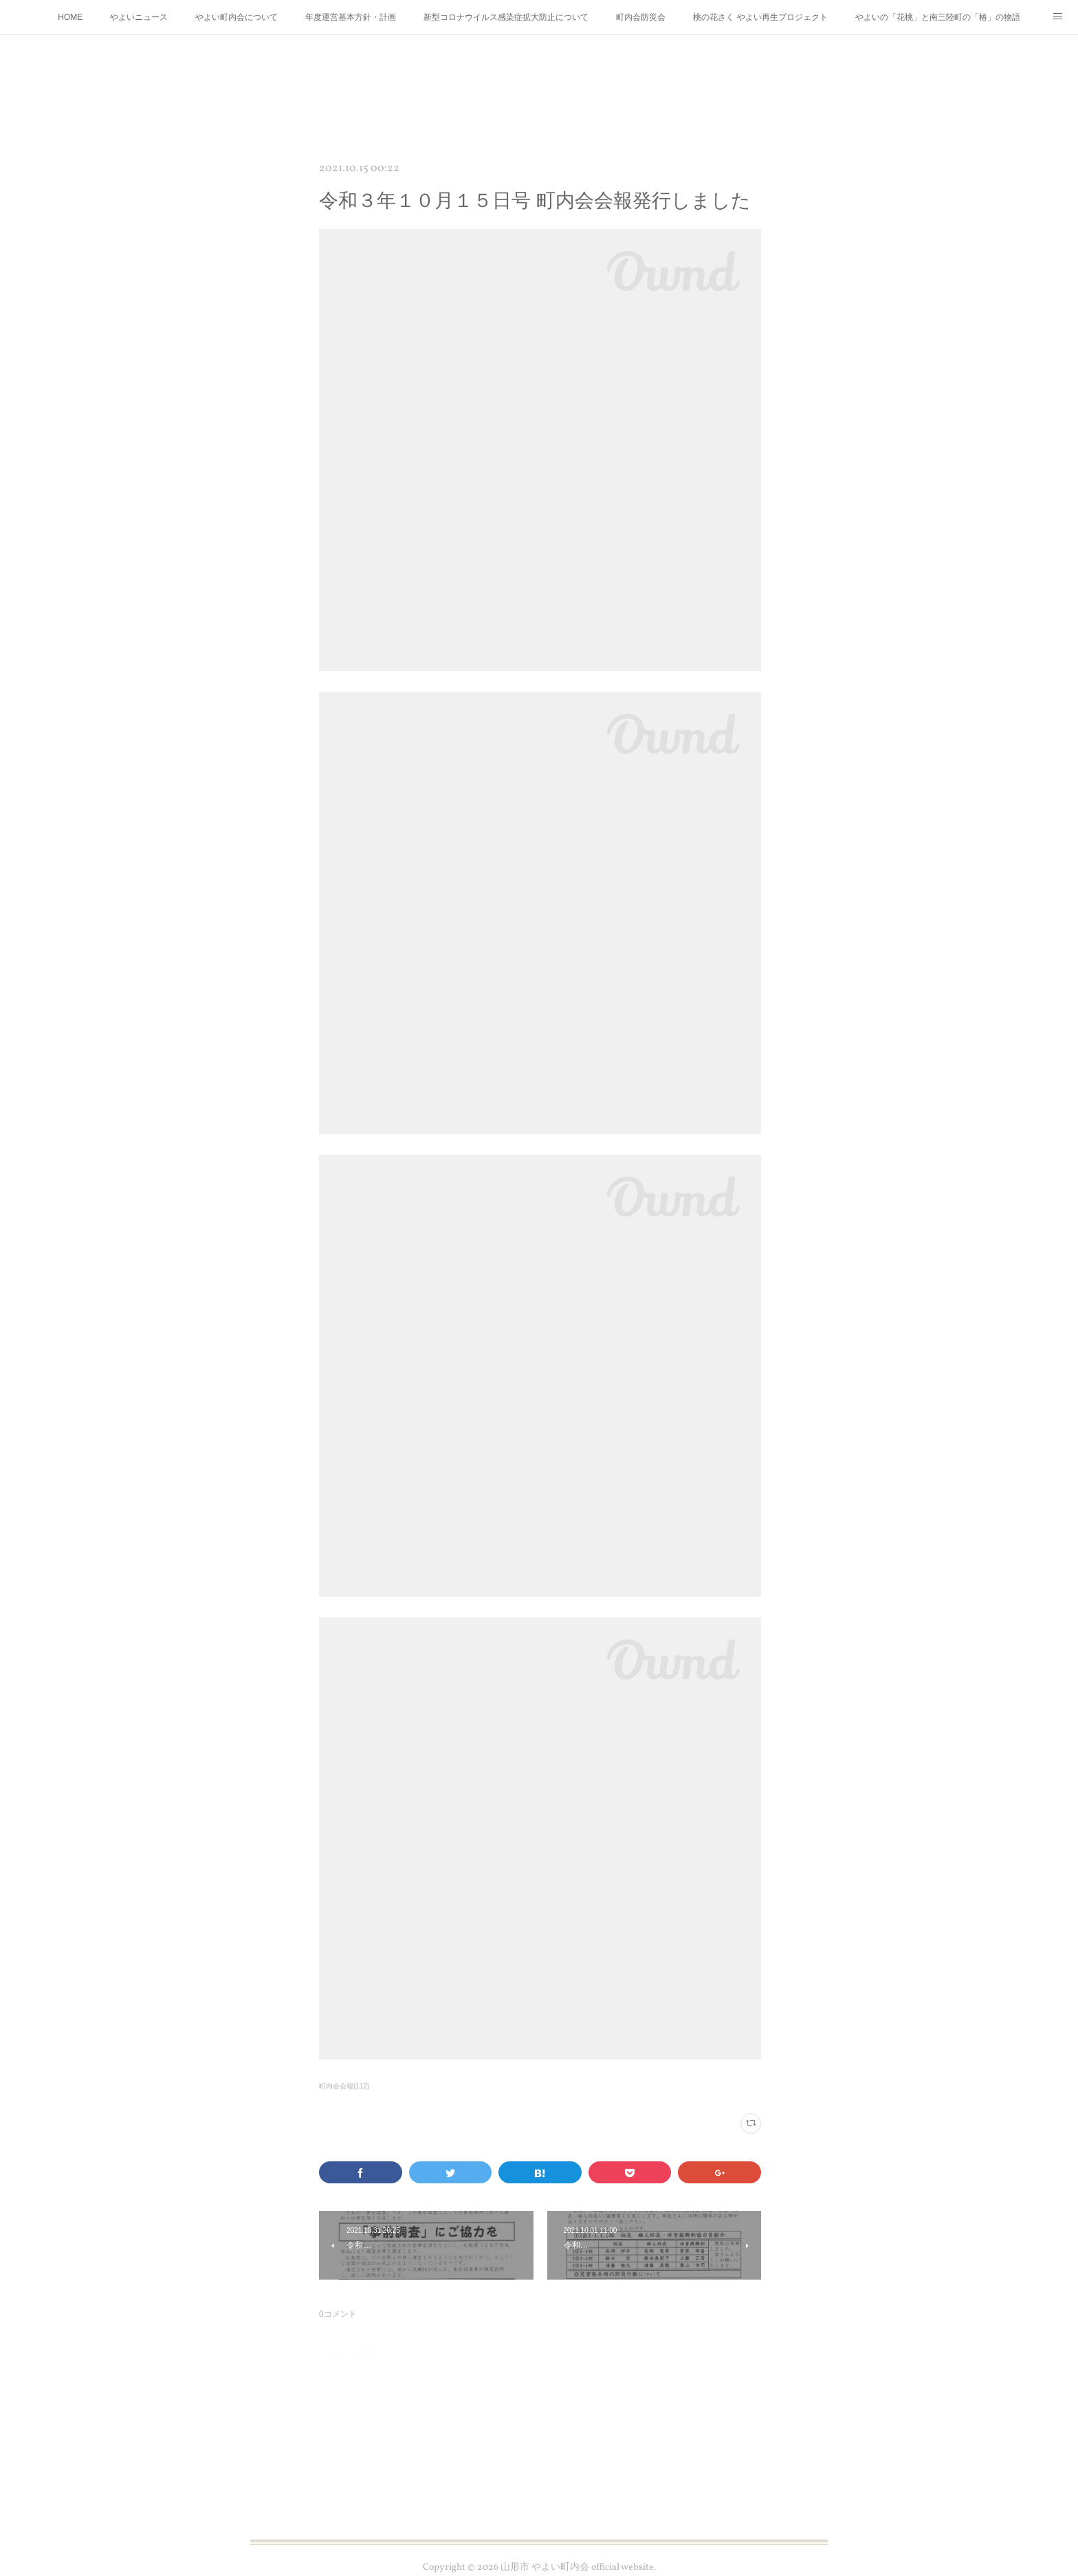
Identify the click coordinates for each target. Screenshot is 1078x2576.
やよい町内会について (236, 17)
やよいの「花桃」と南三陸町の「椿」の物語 (937, 17)
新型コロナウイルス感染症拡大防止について (506, 17)
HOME (70, 17)
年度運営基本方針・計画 (350, 17)
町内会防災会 (641, 17)
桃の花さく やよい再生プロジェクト (760, 17)
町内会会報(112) (344, 2086)
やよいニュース (139, 17)
